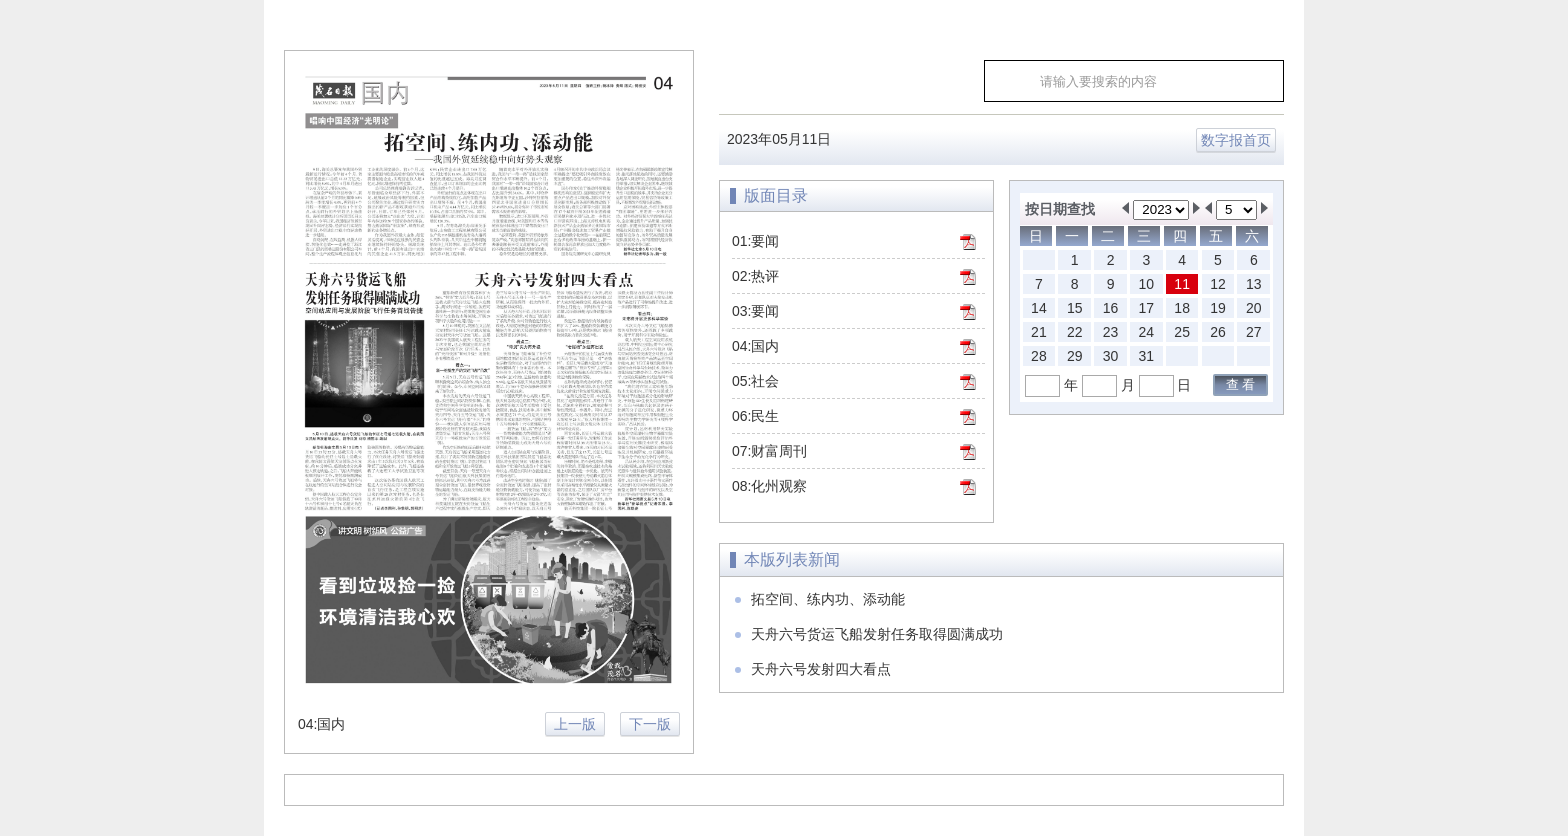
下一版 (650, 724)
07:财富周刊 (769, 451)
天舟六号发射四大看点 (821, 669)
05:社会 (755, 381)
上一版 (575, 724)
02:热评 (755, 276)
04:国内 (755, 346)
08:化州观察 (769, 486)
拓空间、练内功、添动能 (828, 599)
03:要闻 (755, 311)
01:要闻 (755, 241)
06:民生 (755, 416)
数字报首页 (1236, 140)
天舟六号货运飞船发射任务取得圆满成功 (877, 634)
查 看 (1241, 384)
